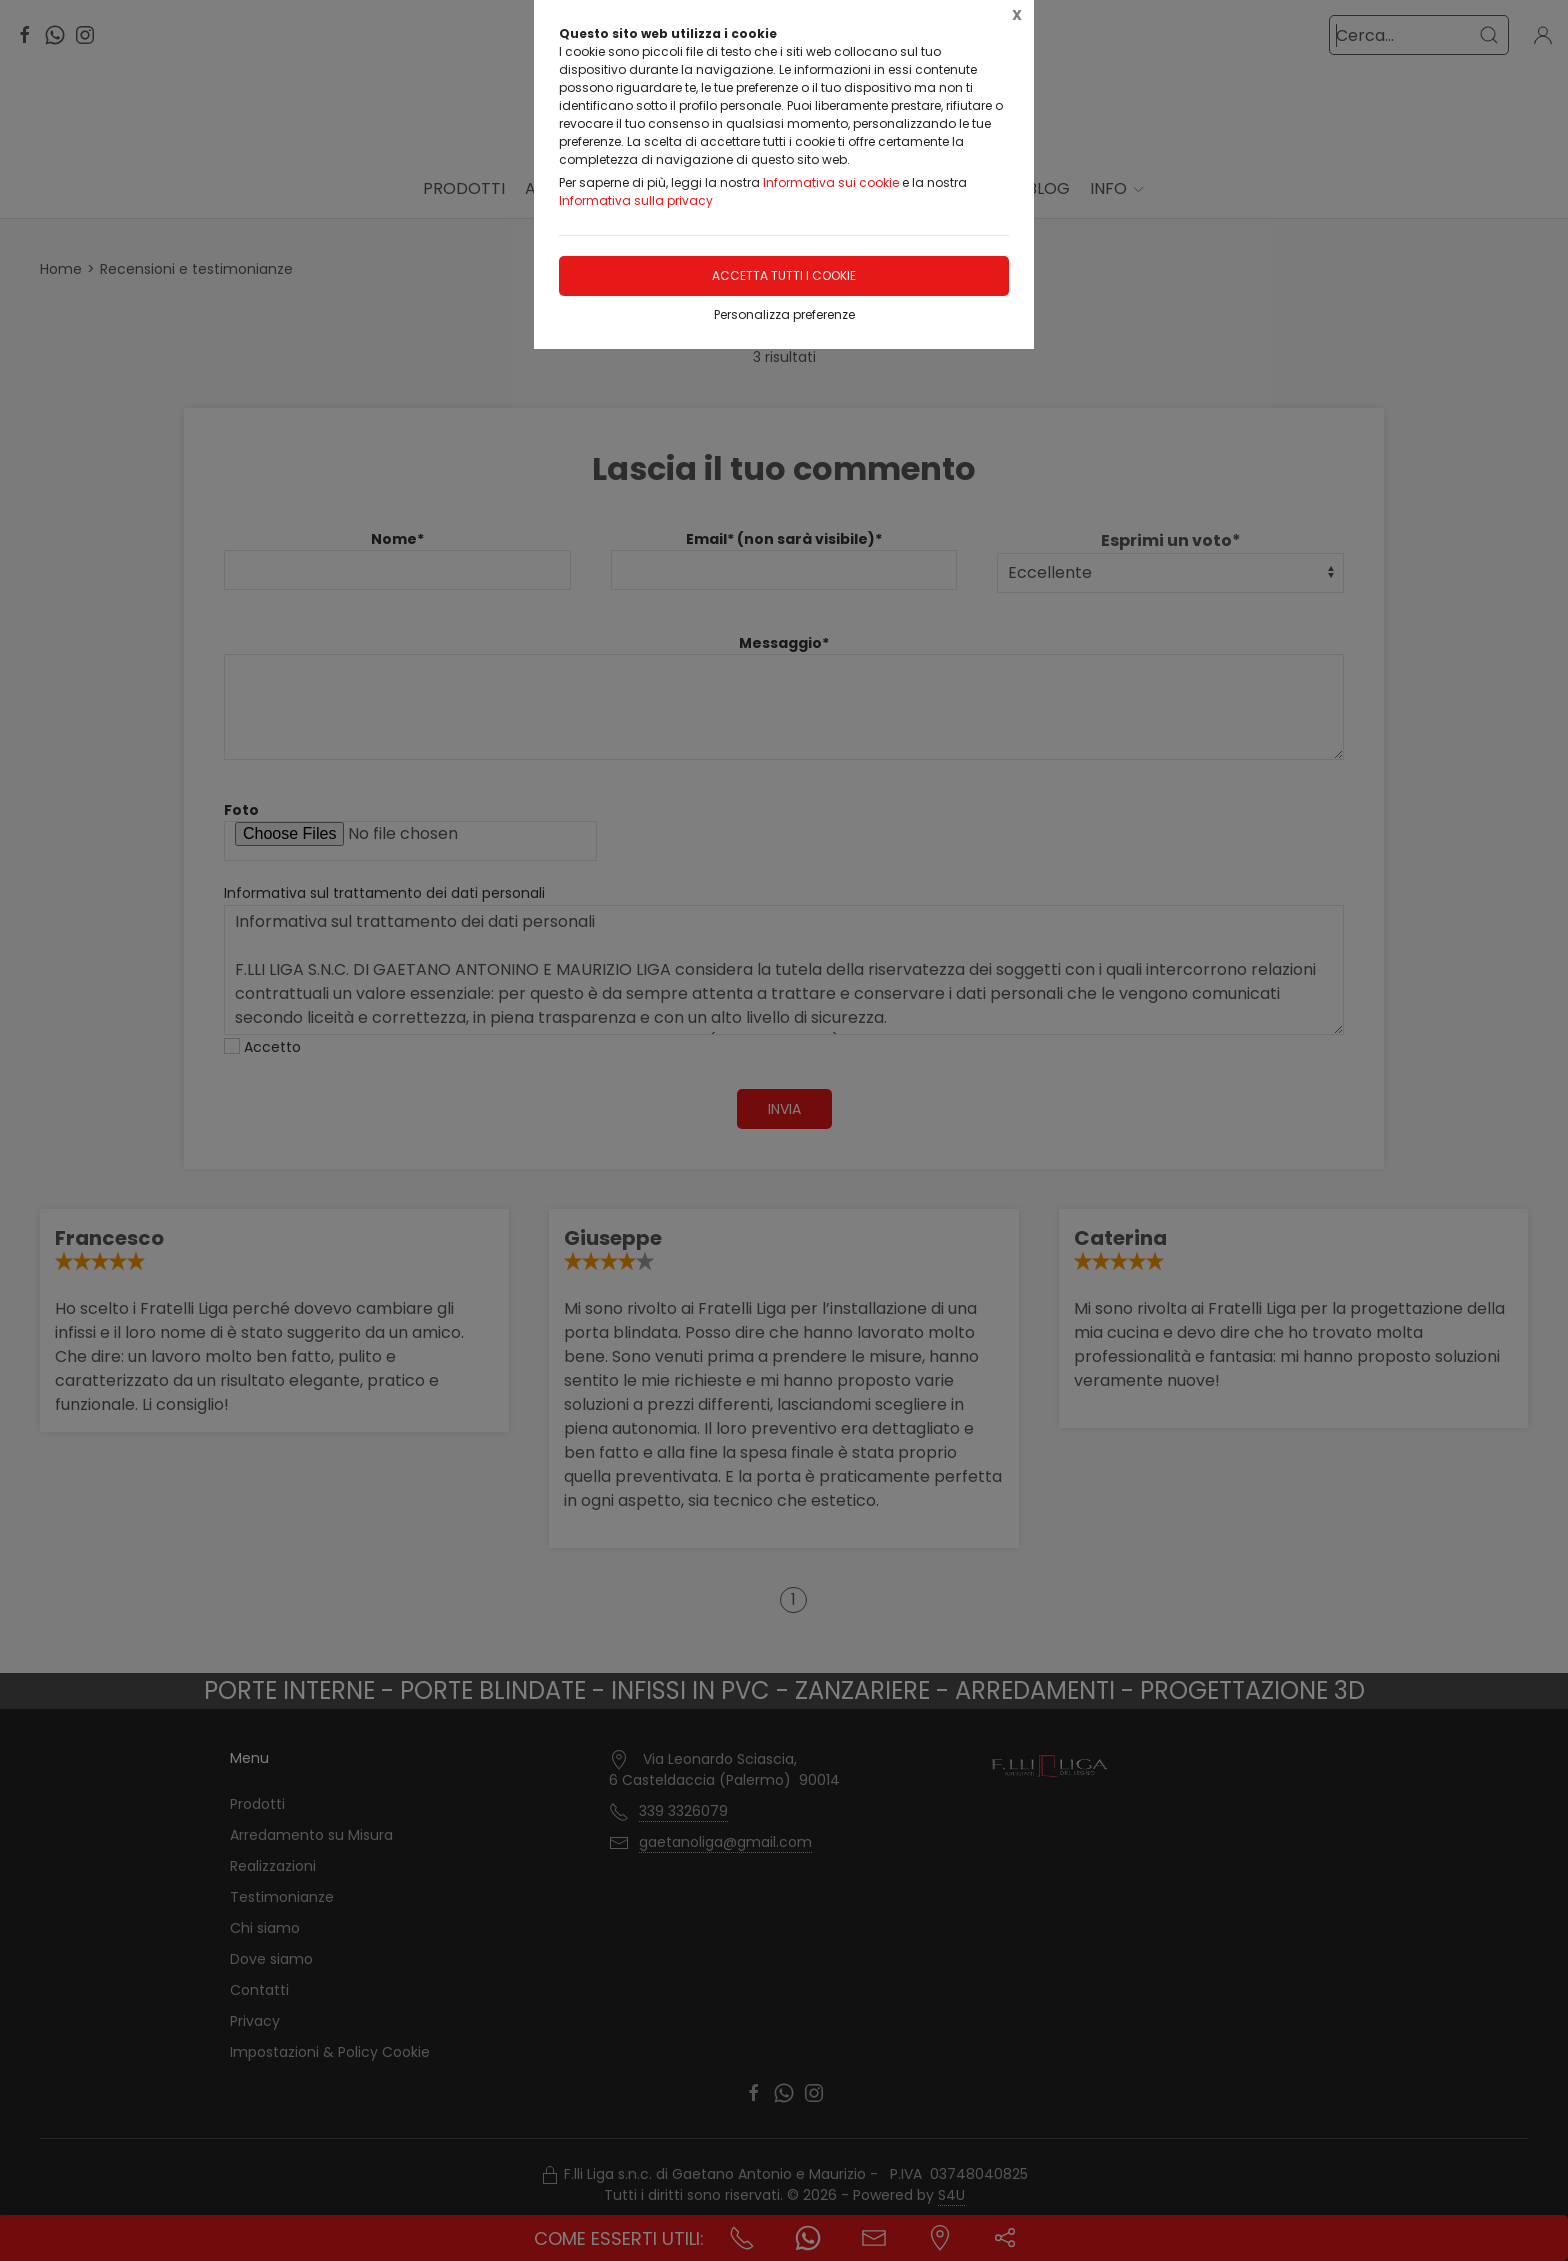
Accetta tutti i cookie (784, 275)
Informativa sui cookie (831, 182)
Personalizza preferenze (784, 314)
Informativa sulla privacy (636, 200)
